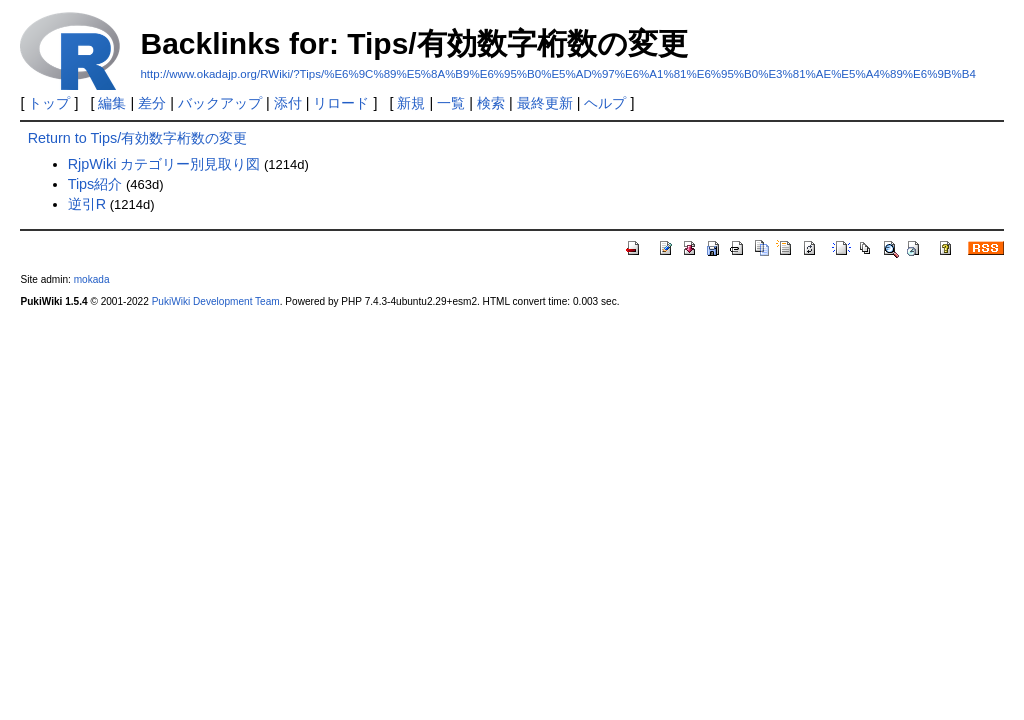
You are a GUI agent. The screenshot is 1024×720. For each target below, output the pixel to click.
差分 (152, 103)
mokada (92, 279)
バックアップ (220, 103)
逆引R (87, 204)
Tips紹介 (95, 184)
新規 (411, 103)
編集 (112, 103)
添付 (288, 103)
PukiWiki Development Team (216, 301)
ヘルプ (605, 103)
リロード (341, 103)
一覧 (451, 103)
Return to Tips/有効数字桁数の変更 (138, 138)
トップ (49, 103)
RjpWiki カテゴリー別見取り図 (164, 164)
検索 (491, 103)
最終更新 (545, 103)
